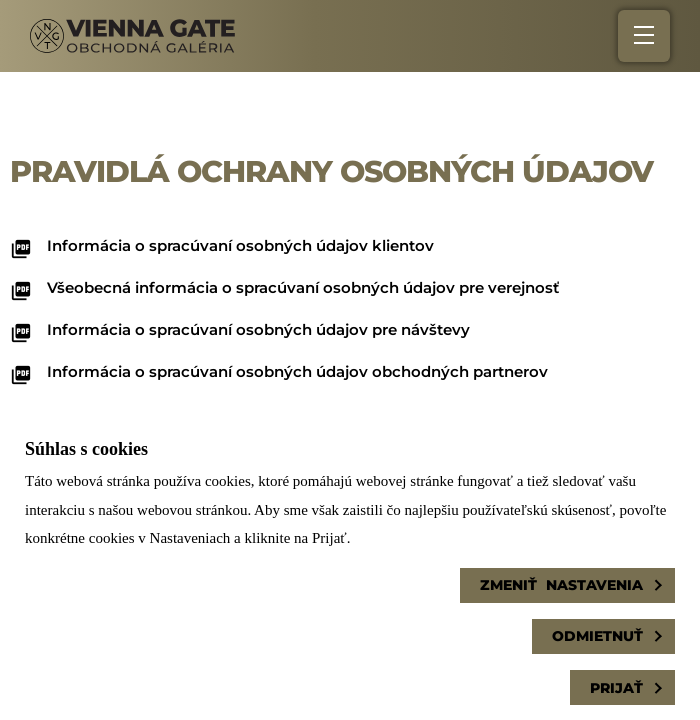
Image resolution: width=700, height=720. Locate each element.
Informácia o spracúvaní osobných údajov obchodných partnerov (297, 371)
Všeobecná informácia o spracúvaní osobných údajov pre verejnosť (303, 287)
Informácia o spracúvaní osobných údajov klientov (240, 245)
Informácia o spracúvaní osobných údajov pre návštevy (258, 329)
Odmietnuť (597, 636)
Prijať (616, 688)
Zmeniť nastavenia (561, 585)
